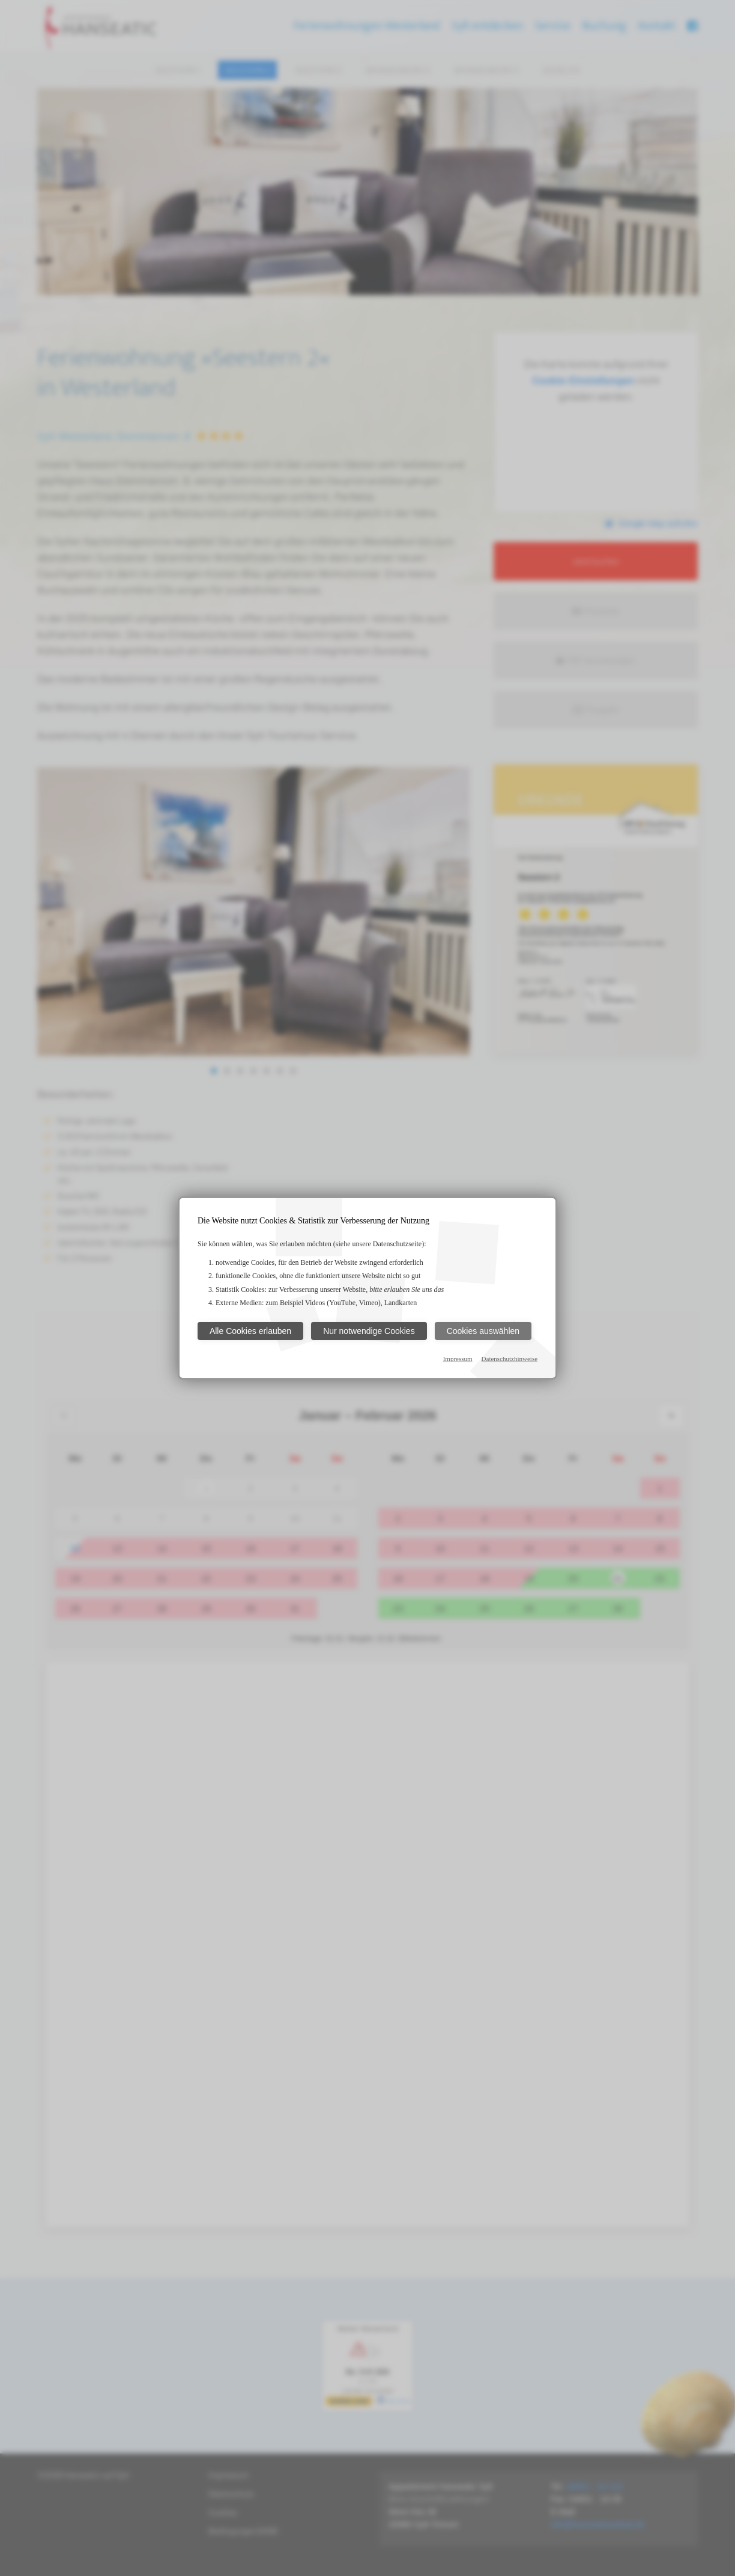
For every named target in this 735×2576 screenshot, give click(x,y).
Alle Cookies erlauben (250, 1331)
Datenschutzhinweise (509, 1358)
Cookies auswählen (483, 1331)
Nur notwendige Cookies (369, 1331)
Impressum (458, 1358)
